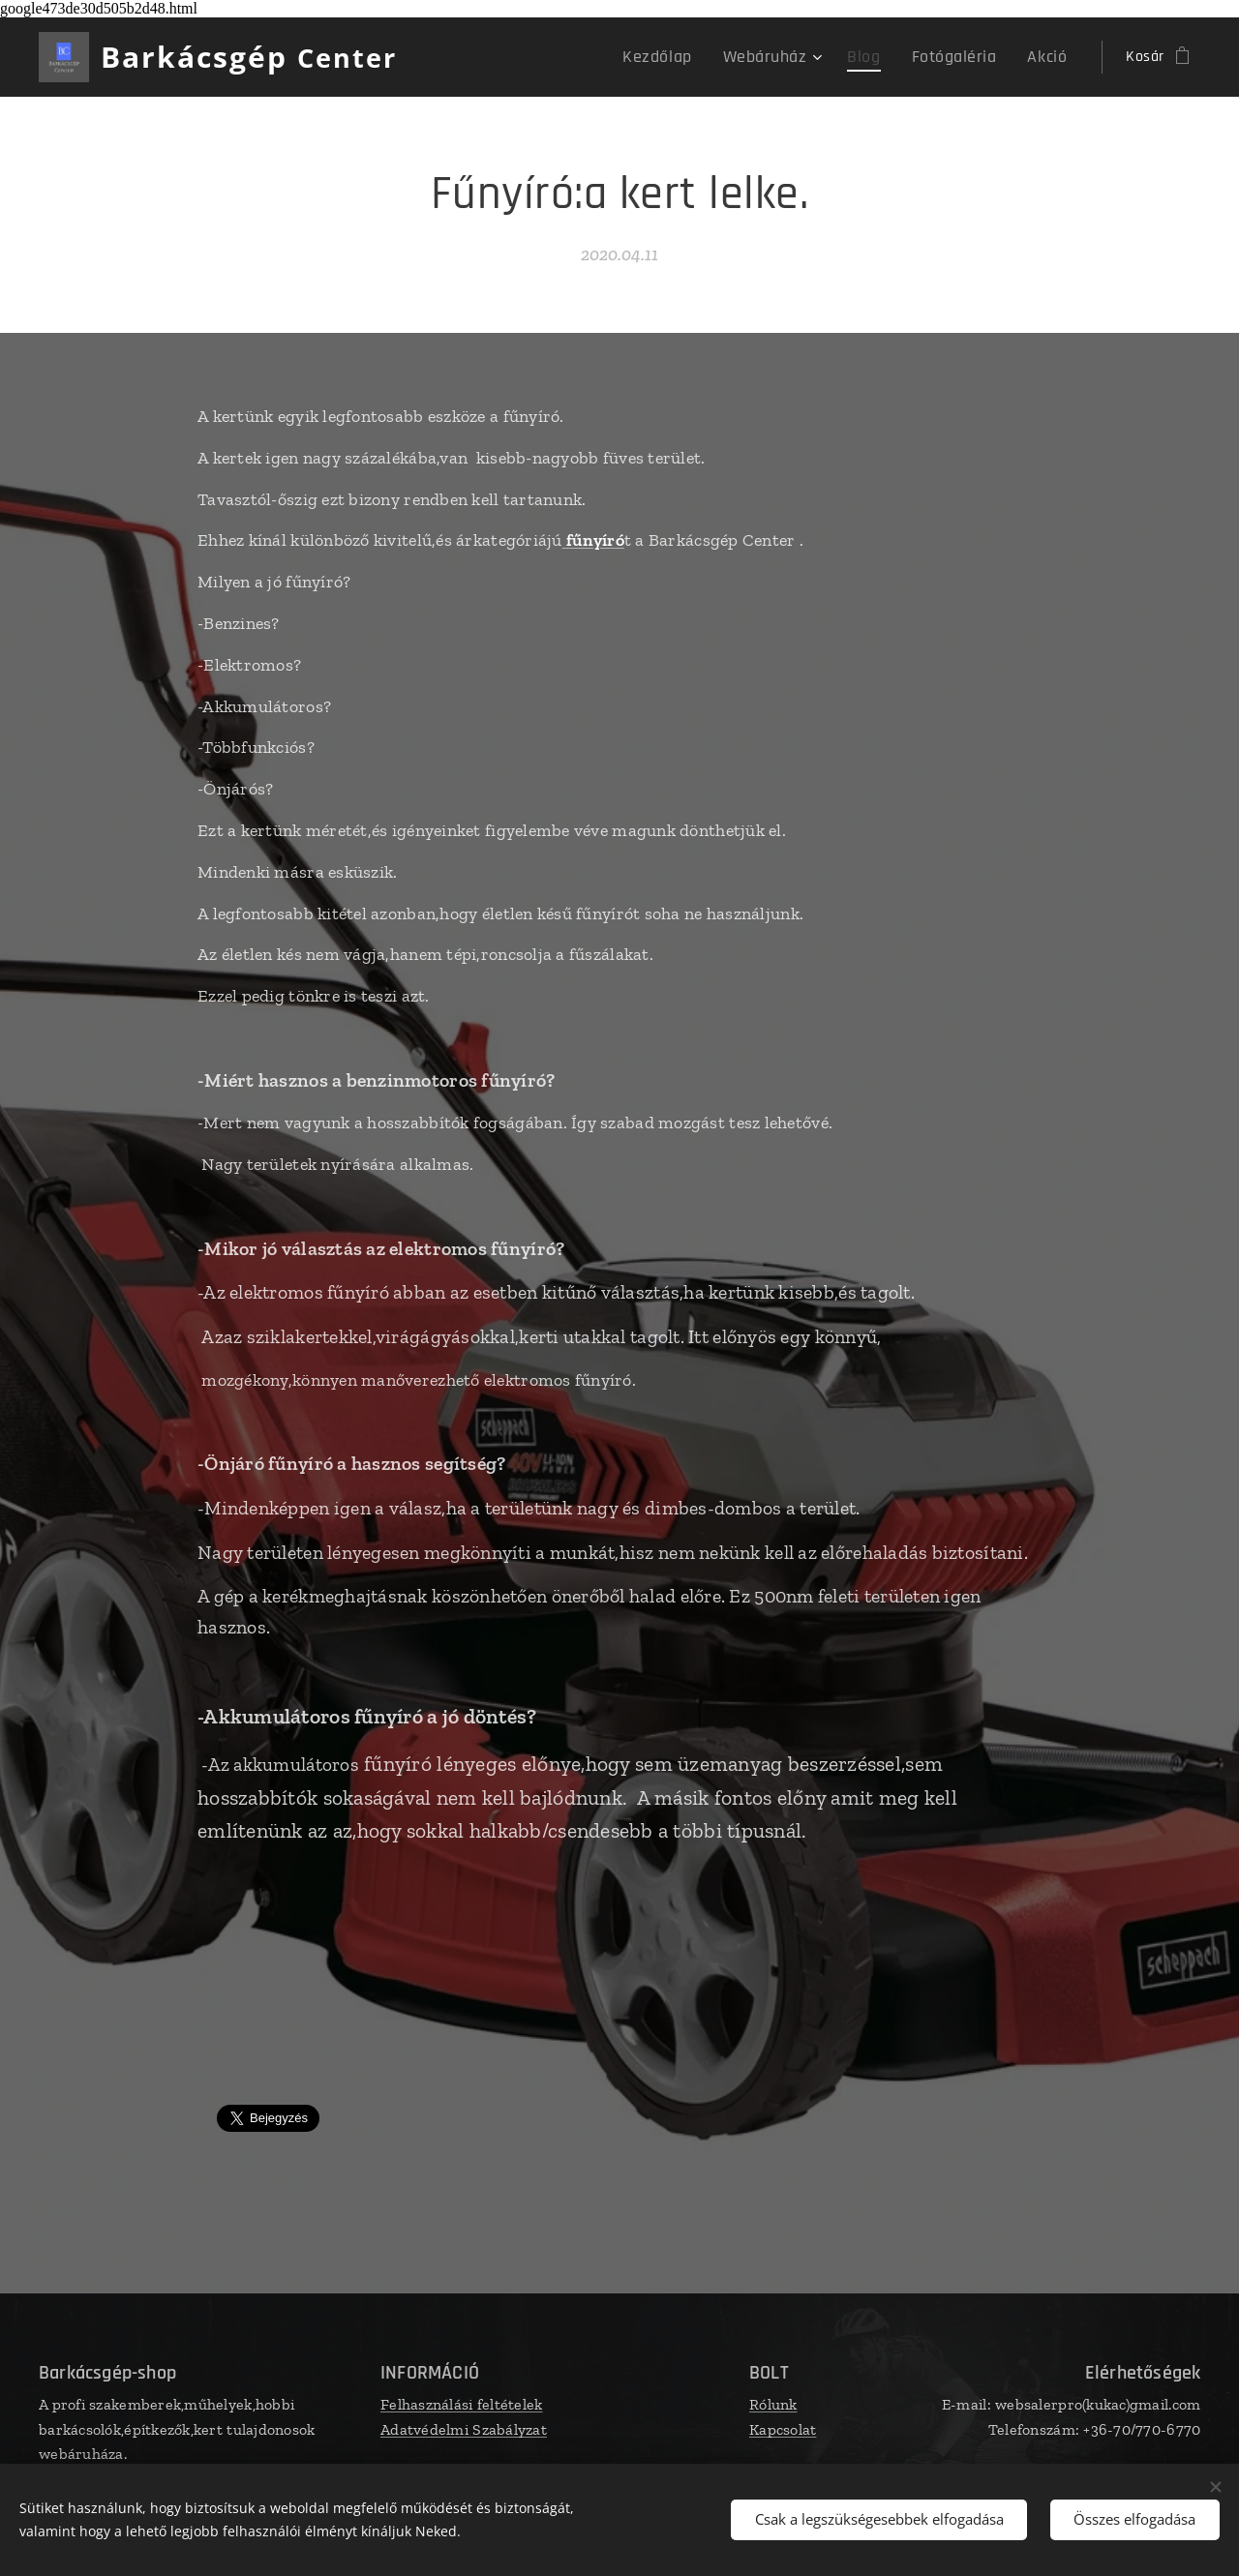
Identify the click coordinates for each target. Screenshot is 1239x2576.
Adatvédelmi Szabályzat (463, 2429)
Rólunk (773, 2404)
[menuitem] (691, 57)
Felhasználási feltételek (461, 2404)
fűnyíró (595, 540)
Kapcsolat (782, 2429)
